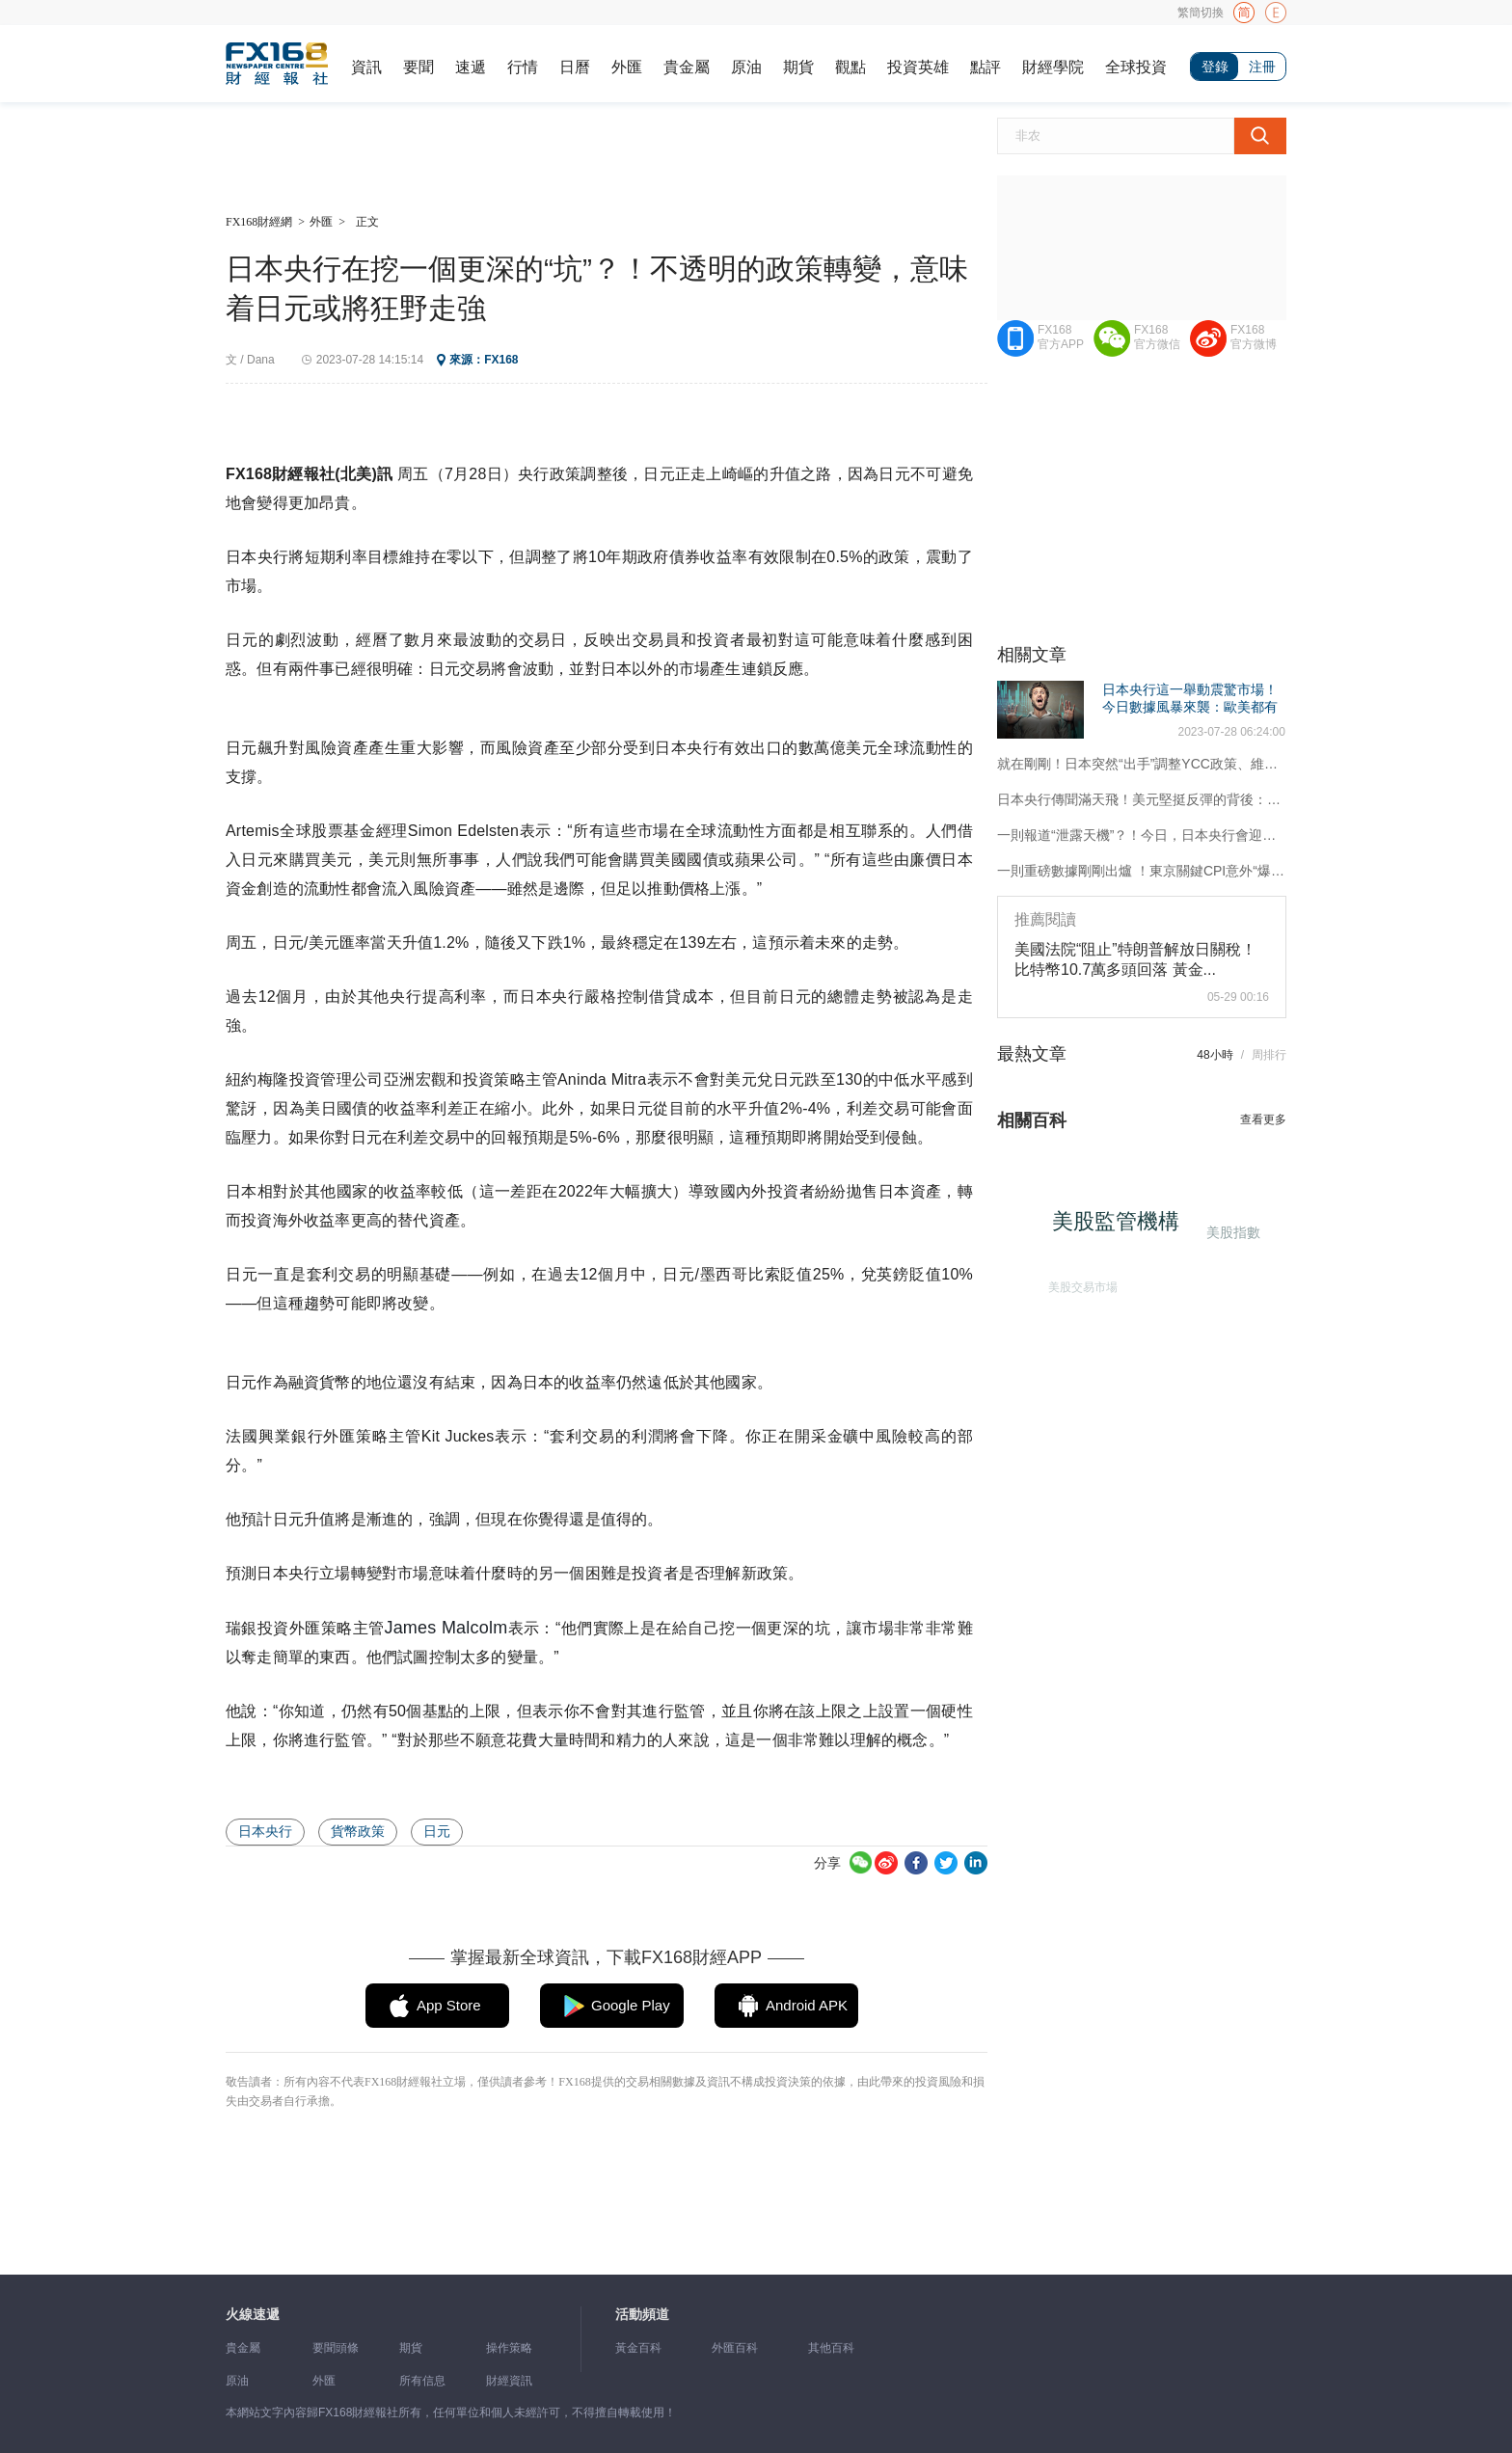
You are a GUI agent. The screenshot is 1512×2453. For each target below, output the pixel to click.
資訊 (366, 67)
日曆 (574, 67)
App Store (449, 2005)
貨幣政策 (358, 1831)
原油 (746, 67)
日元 (436, 1831)
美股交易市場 (1079, 1283)
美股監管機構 (1121, 1227)
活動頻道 (642, 2314)
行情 (522, 67)
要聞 (418, 67)
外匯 (626, 67)
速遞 (470, 67)
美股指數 (1231, 1231)
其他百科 (831, 2348)
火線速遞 (253, 2314)
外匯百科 (735, 2348)
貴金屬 (686, 67)
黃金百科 (638, 2348)
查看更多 (1263, 1119)
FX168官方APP (1061, 337)
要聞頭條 (335, 2348)
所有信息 (422, 2380)
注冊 (1262, 66)
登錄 (1215, 66)
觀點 (850, 67)
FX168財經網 (259, 222)
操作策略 (509, 2348)
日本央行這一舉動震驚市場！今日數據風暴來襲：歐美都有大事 (1190, 707)
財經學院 (1053, 67)
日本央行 (265, 1831)
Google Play (630, 2005)
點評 (985, 67)
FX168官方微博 (1253, 337)
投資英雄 (918, 67)
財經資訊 (509, 2380)
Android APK (807, 2005)
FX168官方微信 (1157, 337)
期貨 (798, 67)
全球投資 (1136, 67)
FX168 (501, 359)
